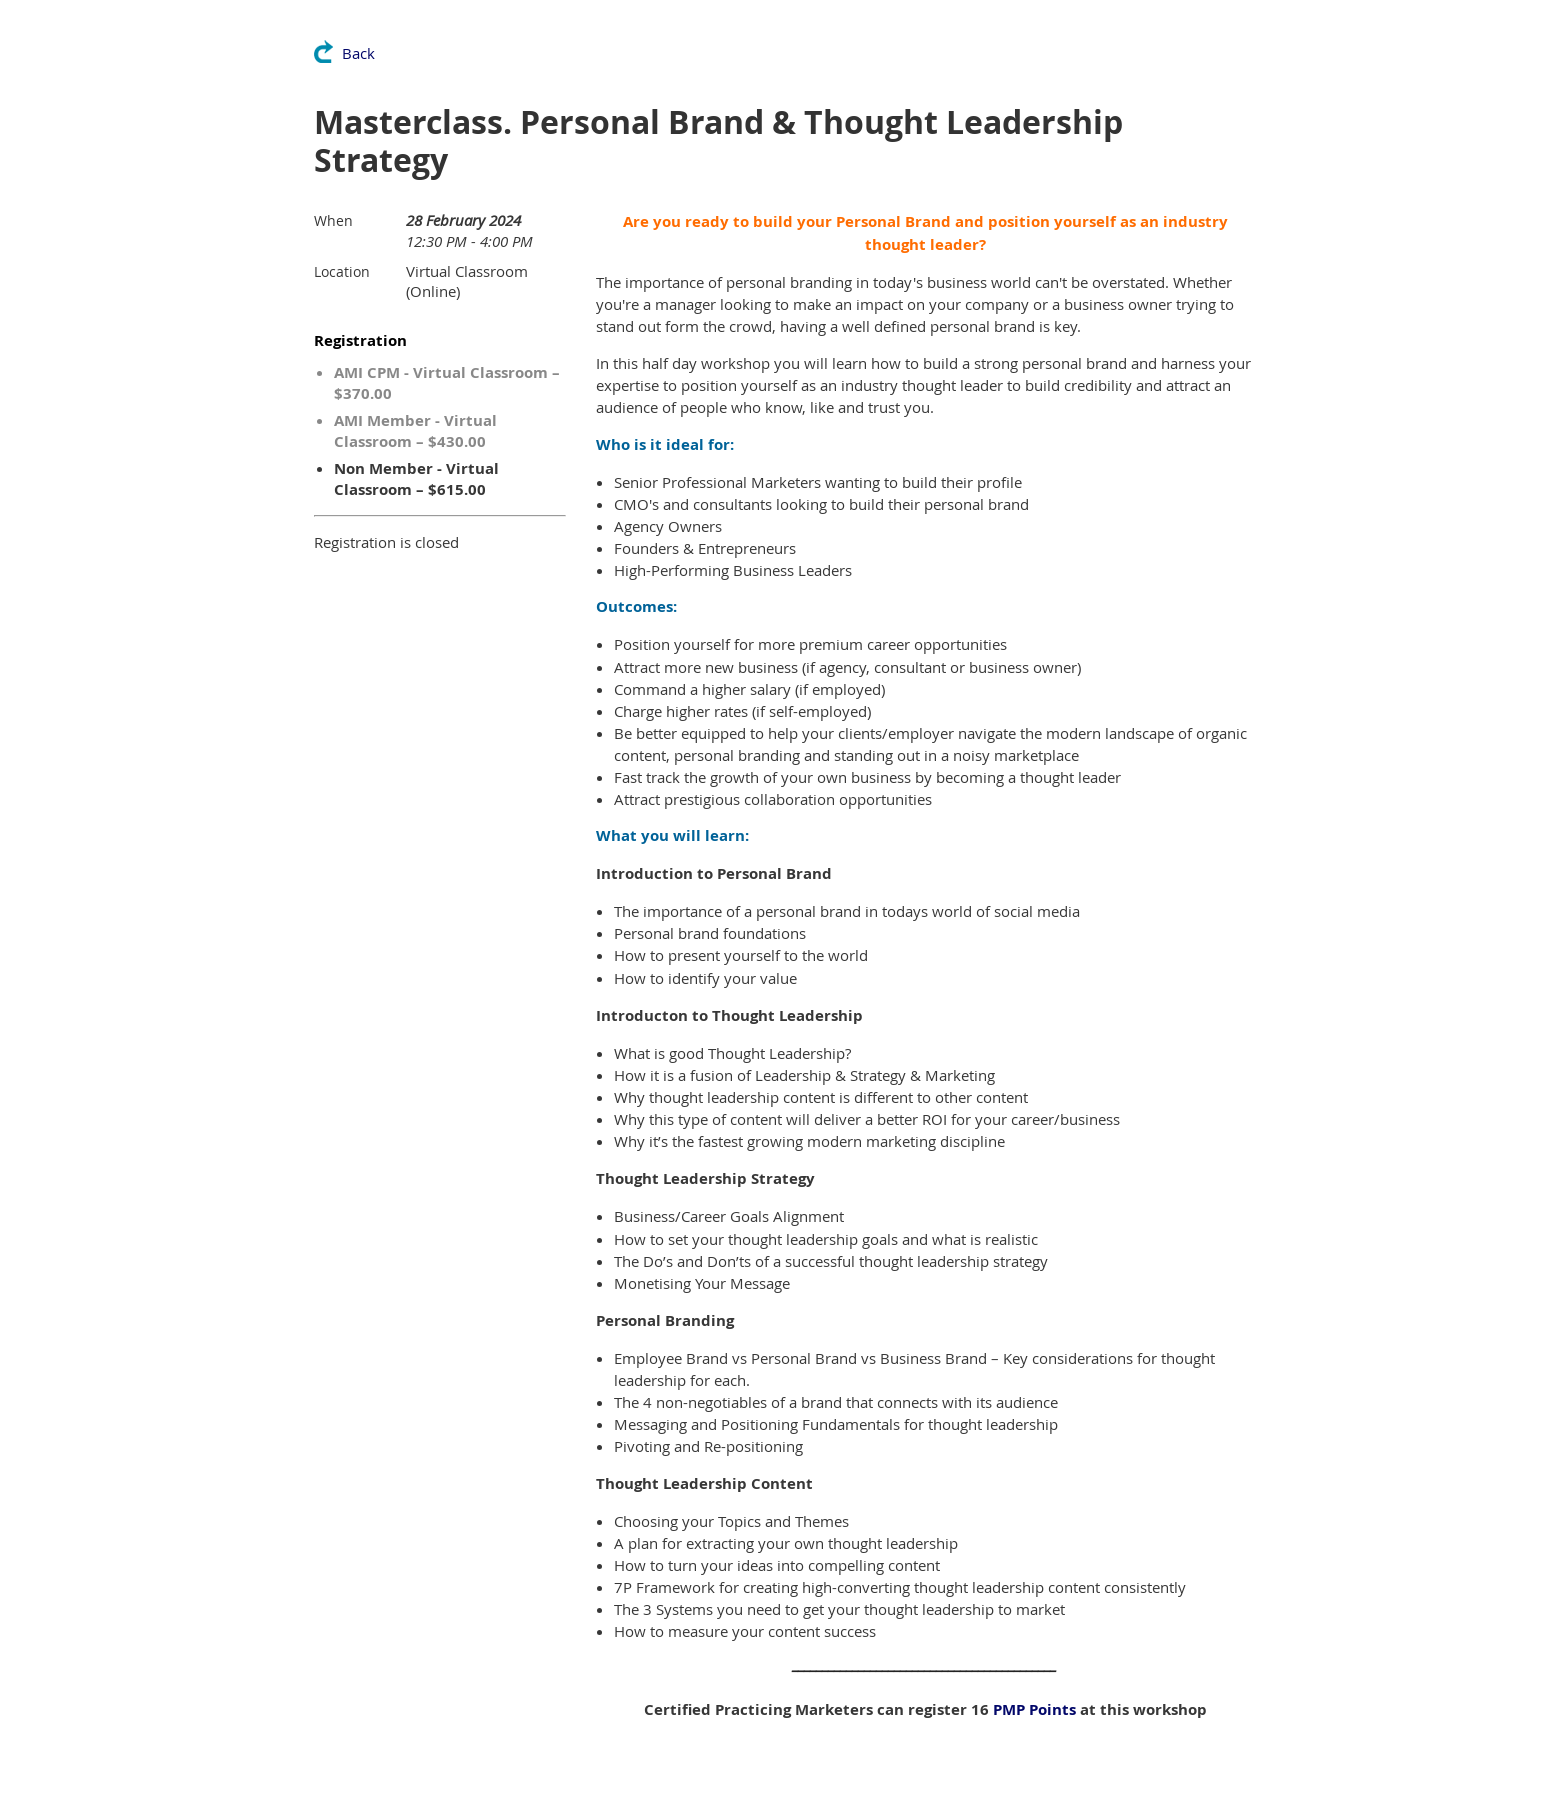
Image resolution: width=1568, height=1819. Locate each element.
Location (342, 271)
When (333, 220)
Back (358, 53)
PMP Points (1034, 1709)
